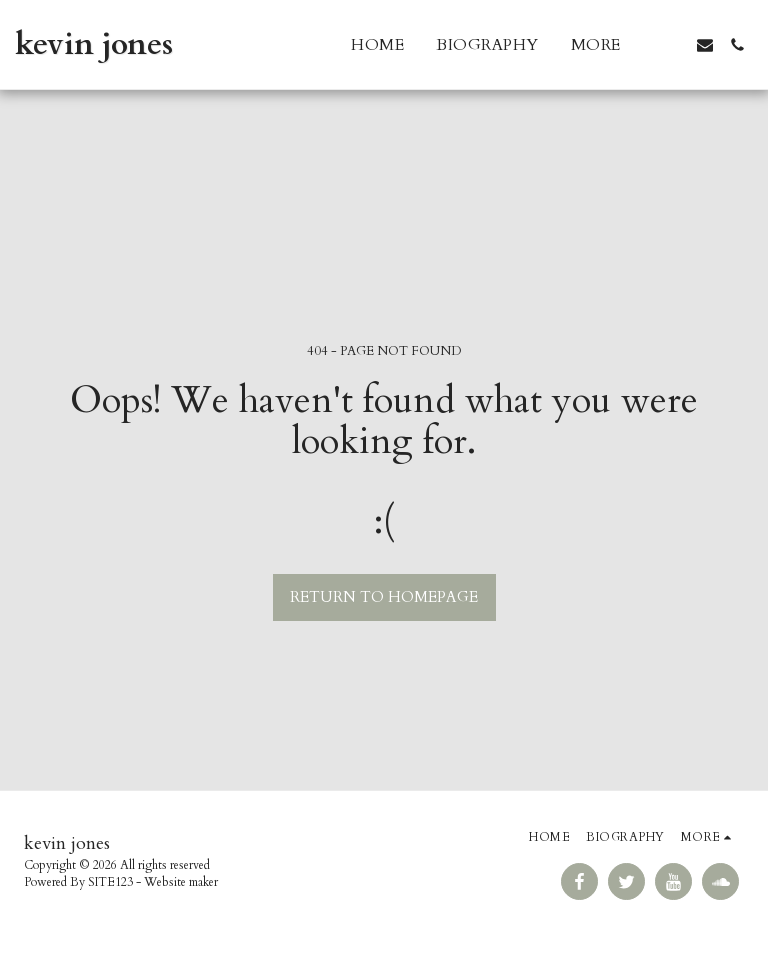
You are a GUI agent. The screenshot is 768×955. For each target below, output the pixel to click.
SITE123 (110, 882)
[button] (673, 45)
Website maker (181, 882)
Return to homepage (384, 597)
